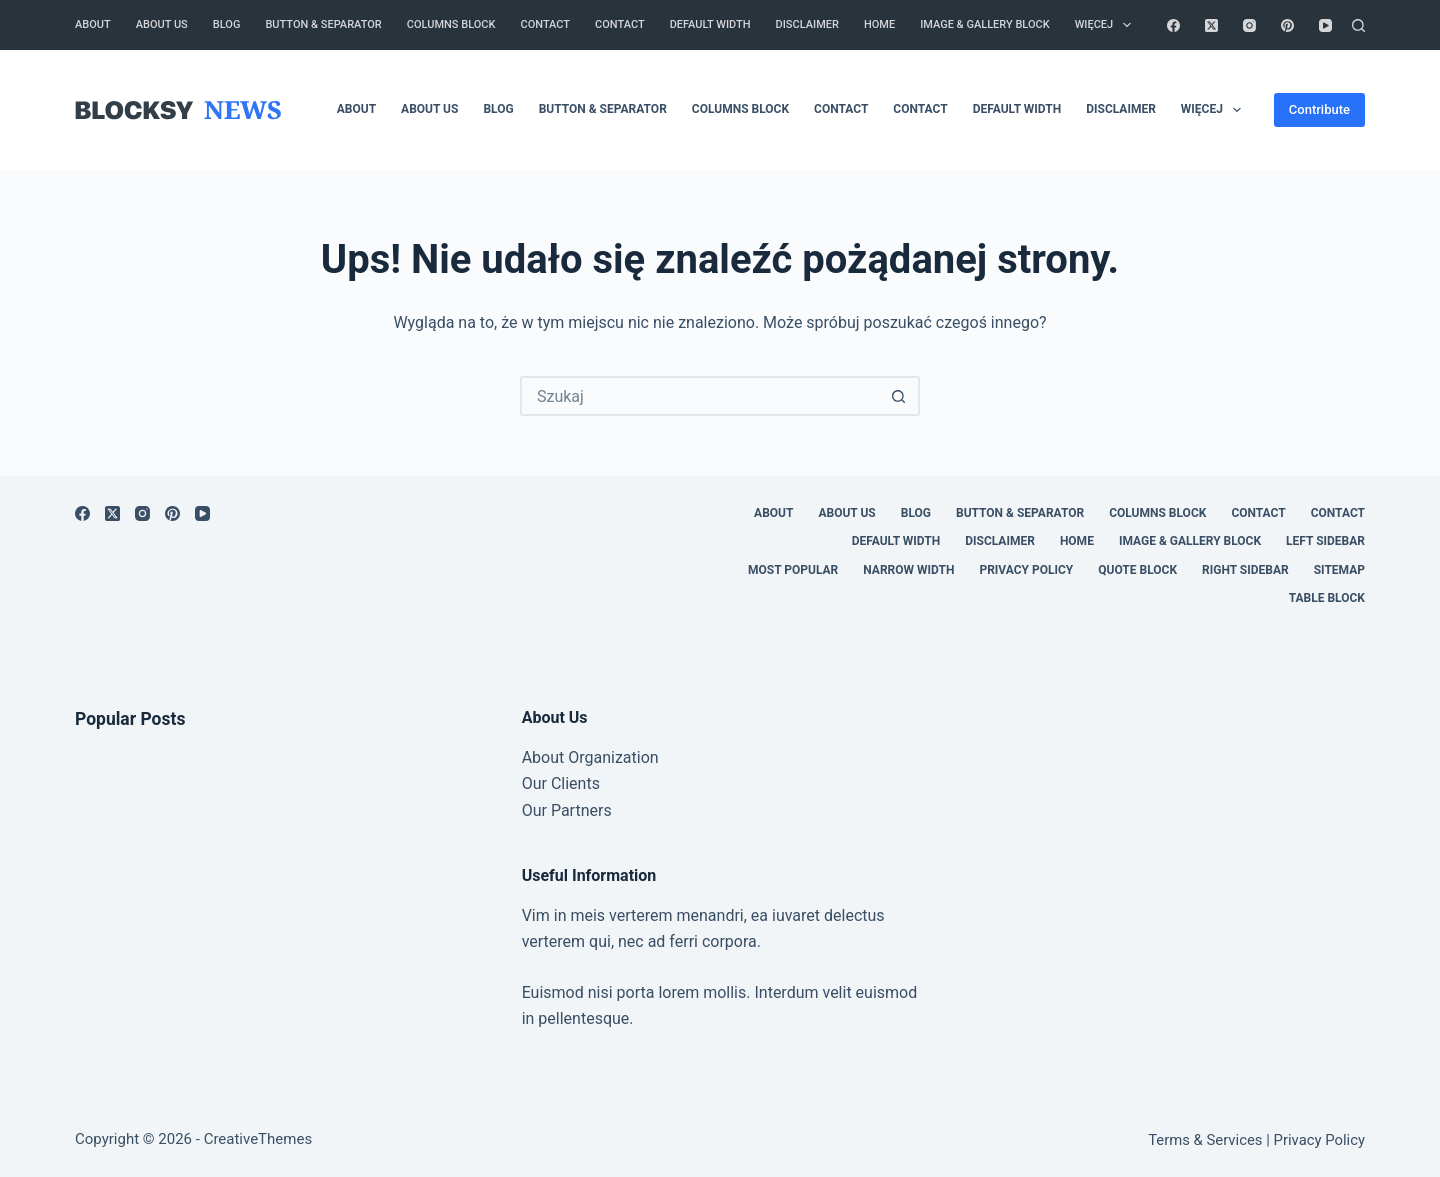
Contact (546, 24)
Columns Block (451, 24)
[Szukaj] (1358, 25)
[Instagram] (1249, 25)
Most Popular (793, 570)
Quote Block (1137, 570)
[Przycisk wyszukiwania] (898, 396)
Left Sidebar (1325, 541)
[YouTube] (1325, 25)
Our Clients (561, 783)
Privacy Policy (1026, 570)
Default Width (710, 24)
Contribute (1319, 109)
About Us (162, 24)
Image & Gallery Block (985, 24)
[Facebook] (1173, 25)
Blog (227, 24)
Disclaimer (807, 24)
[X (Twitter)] (1211, 25)
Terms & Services (1205, 1140)
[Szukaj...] (700, 396)
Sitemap (1339, 570)
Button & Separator (323, 24)
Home (879, 24)
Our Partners (567, 810)
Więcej (1107, 25)
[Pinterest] (1287, 25)
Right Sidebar (1245, 570)
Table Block (1327, 598)
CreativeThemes (258, 1139)
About (93, 24)
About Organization (590, 757)
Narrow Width (908, 570)
